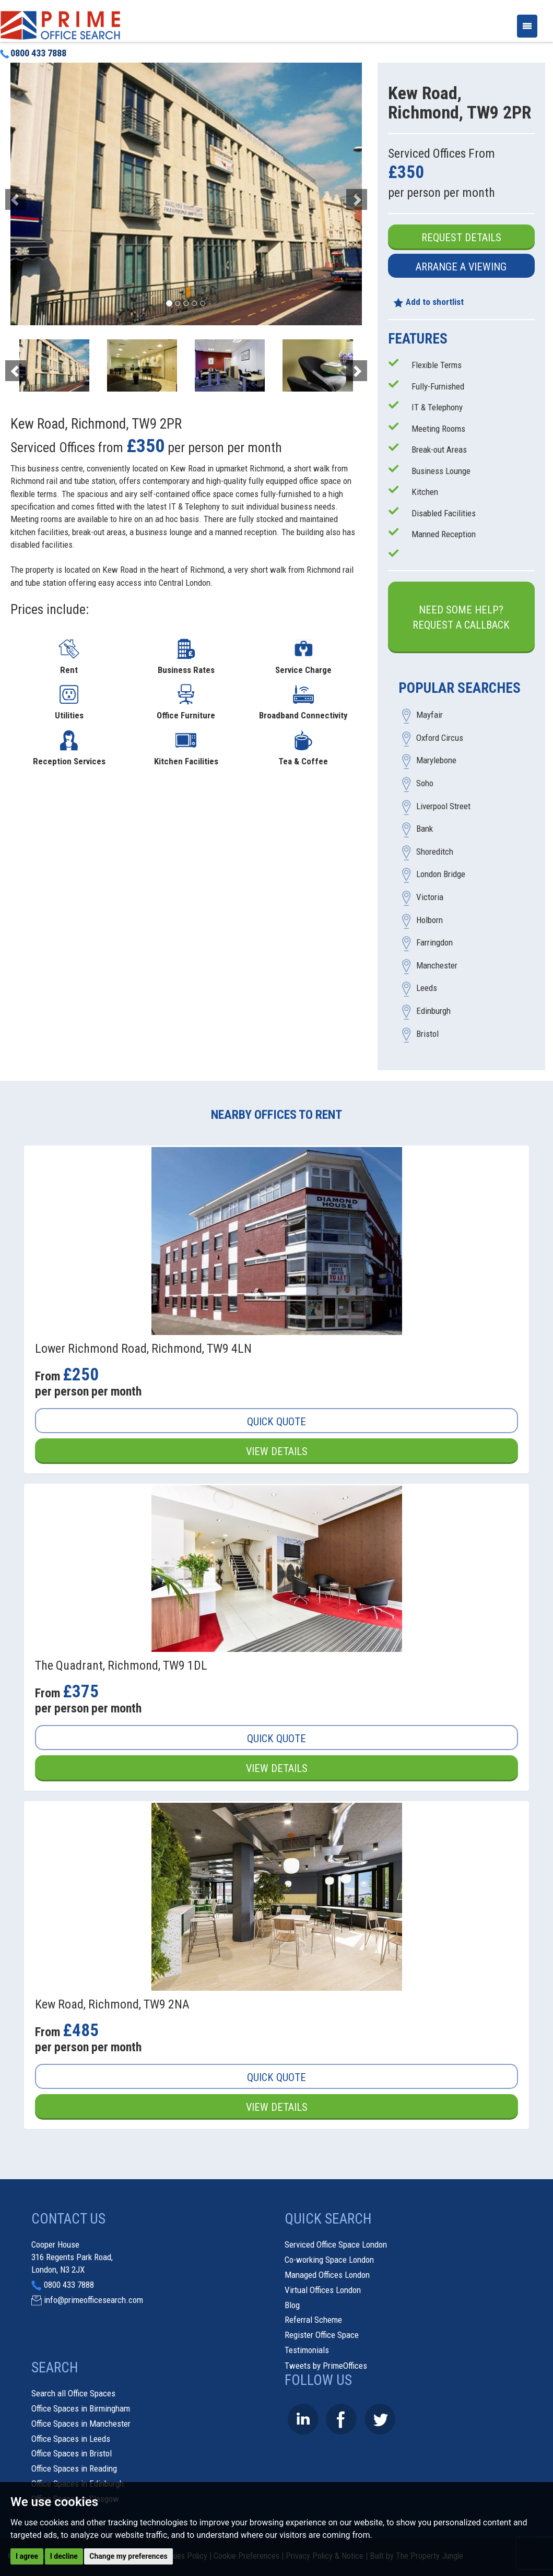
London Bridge (440, 874)
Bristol (427, 1034)
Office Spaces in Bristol (71, 2453)
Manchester (436, 965)
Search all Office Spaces (73, 2393)
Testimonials (307, 2350)
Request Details (461, 237)
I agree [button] (27, 2556)
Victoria (429, 897)
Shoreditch (434, 851)
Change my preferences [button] (128, 2556)
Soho (424, 783)
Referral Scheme (313, 2319)
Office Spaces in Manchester (81, 2423)
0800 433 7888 (33, 53)
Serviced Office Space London (336, 2245)
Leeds (426, 988)
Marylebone (436, 760)
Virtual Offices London (323, 2290)
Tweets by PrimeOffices (326, 2365)
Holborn (429, 920)
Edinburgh (433, 1011)
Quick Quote (276, 1421)
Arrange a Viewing (461, 267)
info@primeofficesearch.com (93, 2300)
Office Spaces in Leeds (70, 2438)
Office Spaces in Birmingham (80, 2408)
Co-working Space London (329, 2259)
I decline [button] (64, 2556)
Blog (292, 2305)
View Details (277, 1451)
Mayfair (429, 715)
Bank (424, 829)
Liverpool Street (443, 806)
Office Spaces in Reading (74, 2468)
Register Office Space (322, 2335)
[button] (36, 194)
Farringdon (434, 943)
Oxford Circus (439, 737)
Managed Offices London (327, 2275)
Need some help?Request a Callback (461, 617)
